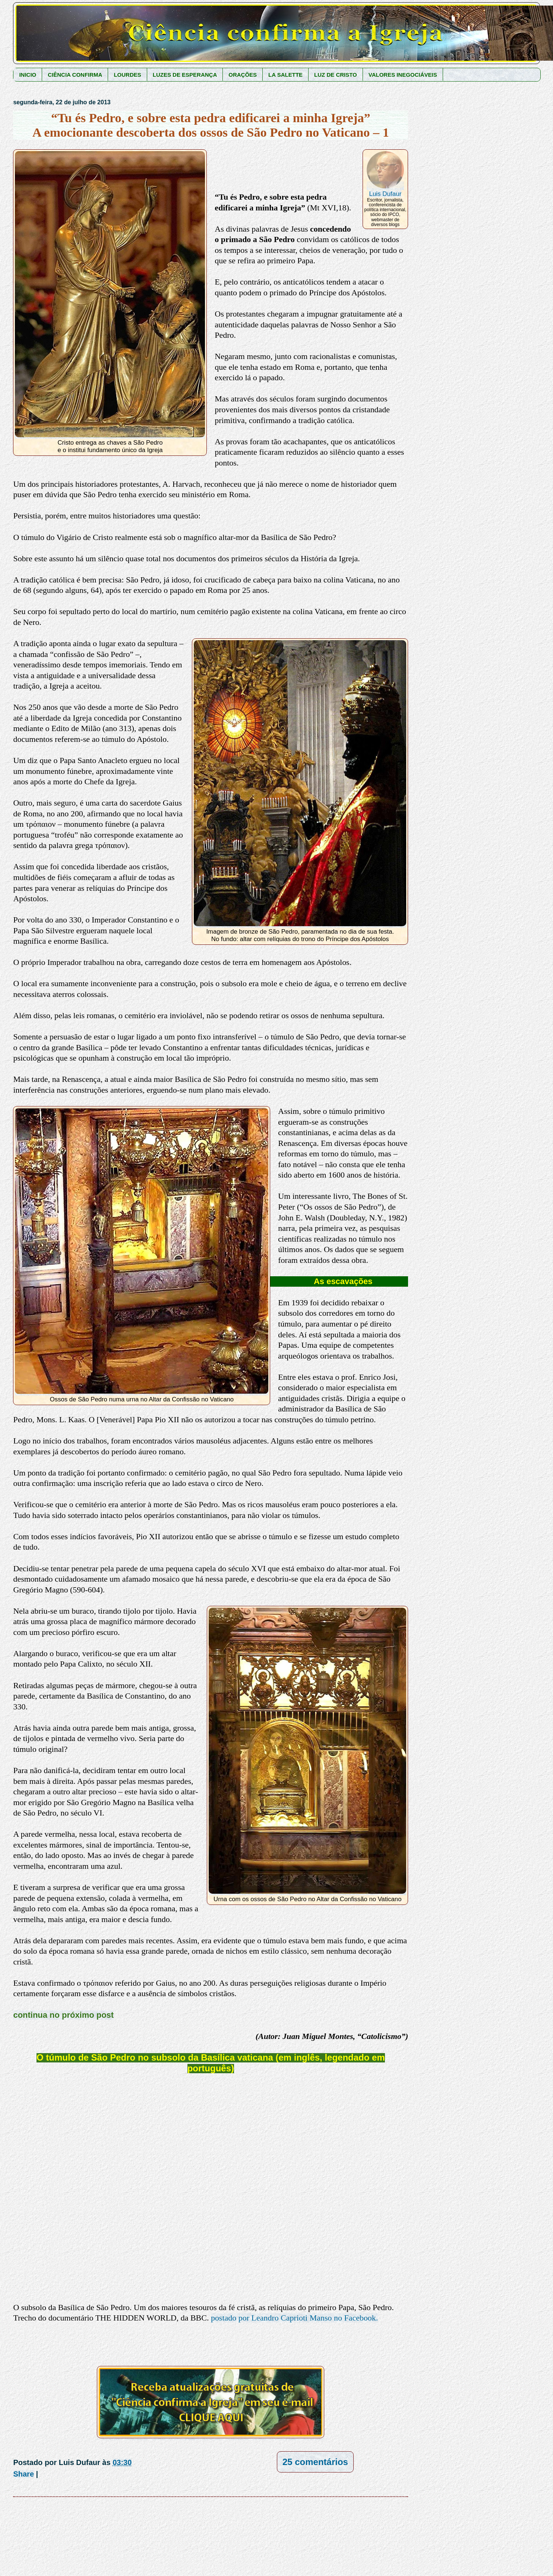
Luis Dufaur (385, 193)
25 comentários (315, 2462)
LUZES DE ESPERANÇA (185, 75)
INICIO (27, 75)
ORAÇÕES (242, 75)
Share (23, 2474)
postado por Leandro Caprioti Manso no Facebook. (294, 2317)
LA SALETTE (285, 75)
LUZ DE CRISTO (335, 75)
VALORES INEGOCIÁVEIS (403, 75)
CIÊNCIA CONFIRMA (75, 75)
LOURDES (127, 75)
